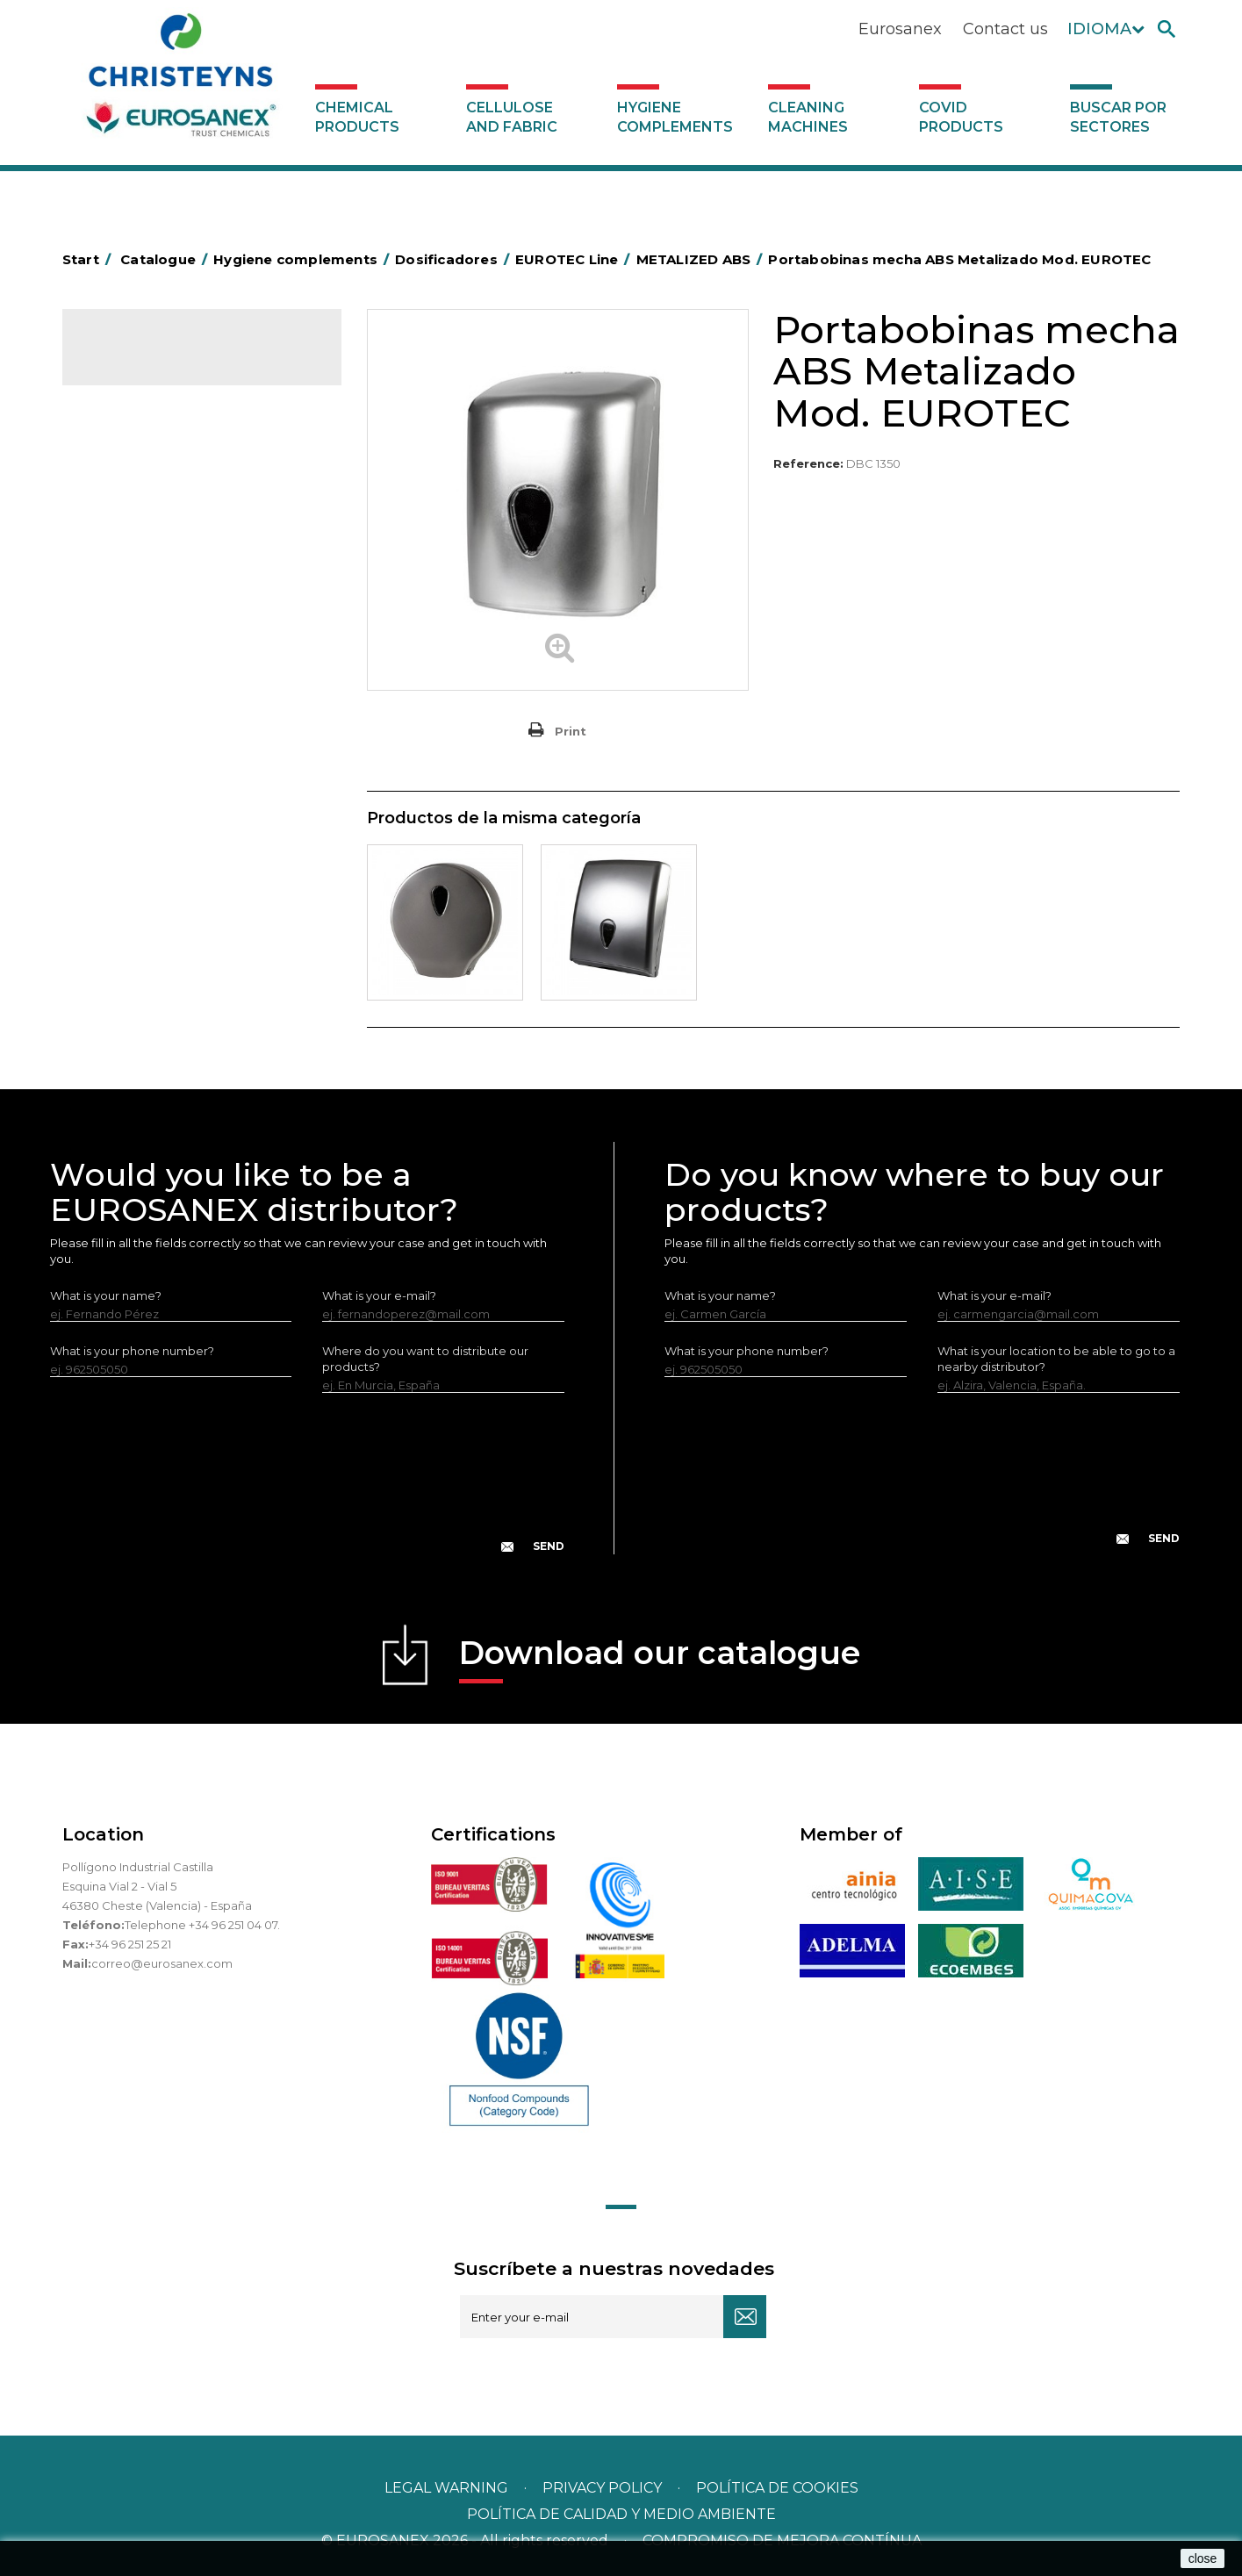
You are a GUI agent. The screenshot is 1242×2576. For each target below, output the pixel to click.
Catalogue (150, 360)
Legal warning (448, 2487)
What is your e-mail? (379, 1295)
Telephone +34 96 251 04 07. (202, 1925)
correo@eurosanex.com (162, 1963)
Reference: (808, 463)
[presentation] (307, 1487)
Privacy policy (603, 2487)
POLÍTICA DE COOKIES (777, 2487)
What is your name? (106, 1295)
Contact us (1005, 29)
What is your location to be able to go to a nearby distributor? (1056, 1359)
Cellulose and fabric (511, 117)
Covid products (961, 117)
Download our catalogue (659, 1658)
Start (89, 259)
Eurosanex (900, 29)
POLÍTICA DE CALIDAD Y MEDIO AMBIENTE (621, 2514)
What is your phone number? (132, 1351)
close (1202, 2558)
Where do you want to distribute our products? (425, 1359)
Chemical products (357, 117)
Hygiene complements (675, 117)
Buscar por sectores (1118, 117)
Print (570, 731)
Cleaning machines (808, 117)
